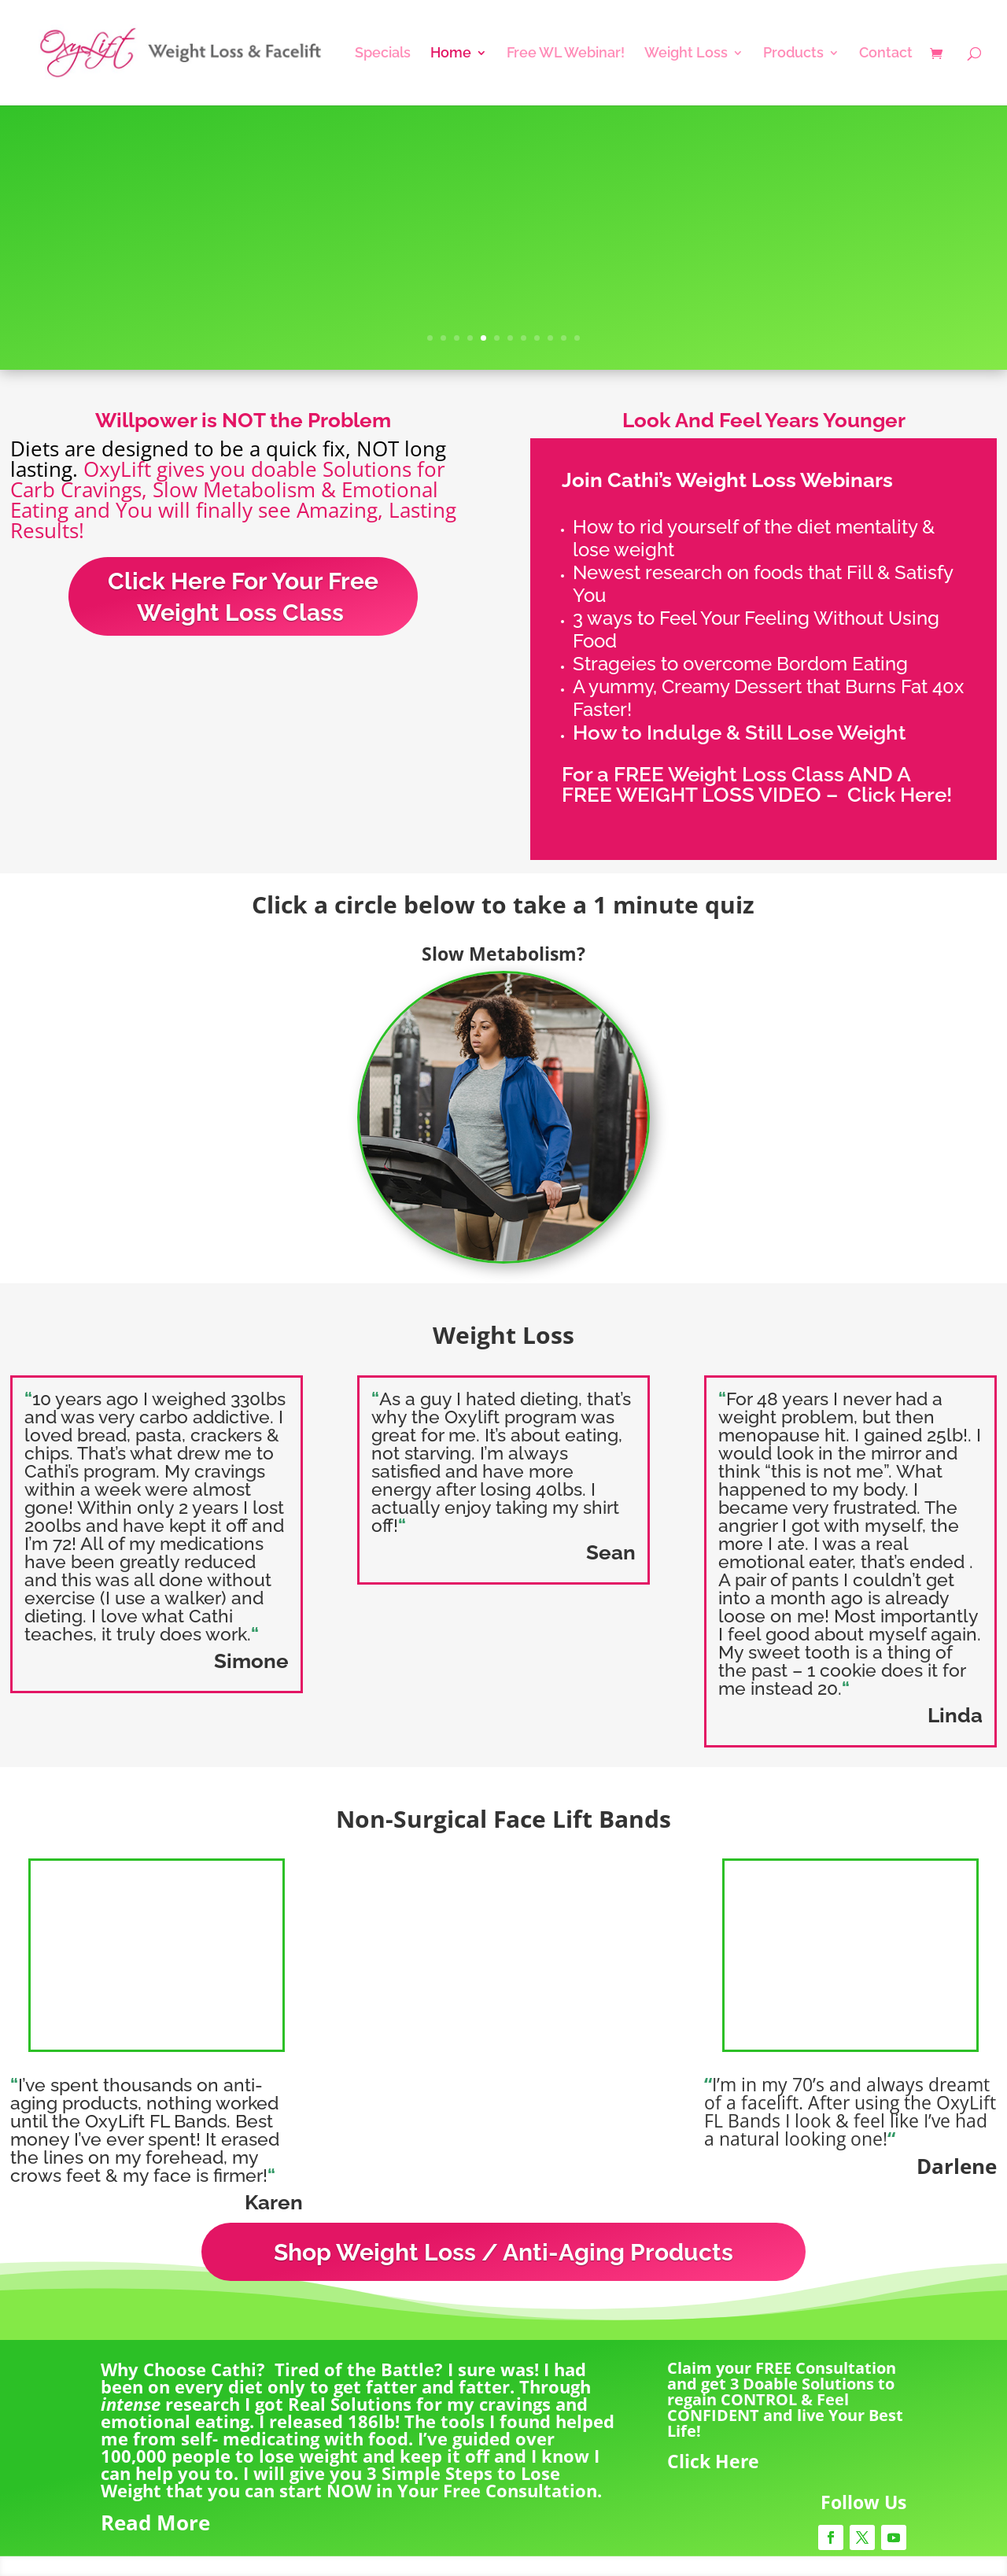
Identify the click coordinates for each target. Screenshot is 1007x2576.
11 (563, 338)
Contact (886, 54)
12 (577, 338)
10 (550, 338)
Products (793, 54)
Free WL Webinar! (566, 54)
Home (450, 54)
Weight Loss (686, 54)
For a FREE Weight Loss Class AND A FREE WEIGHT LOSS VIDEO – (736, 784)
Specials (383, 54)
